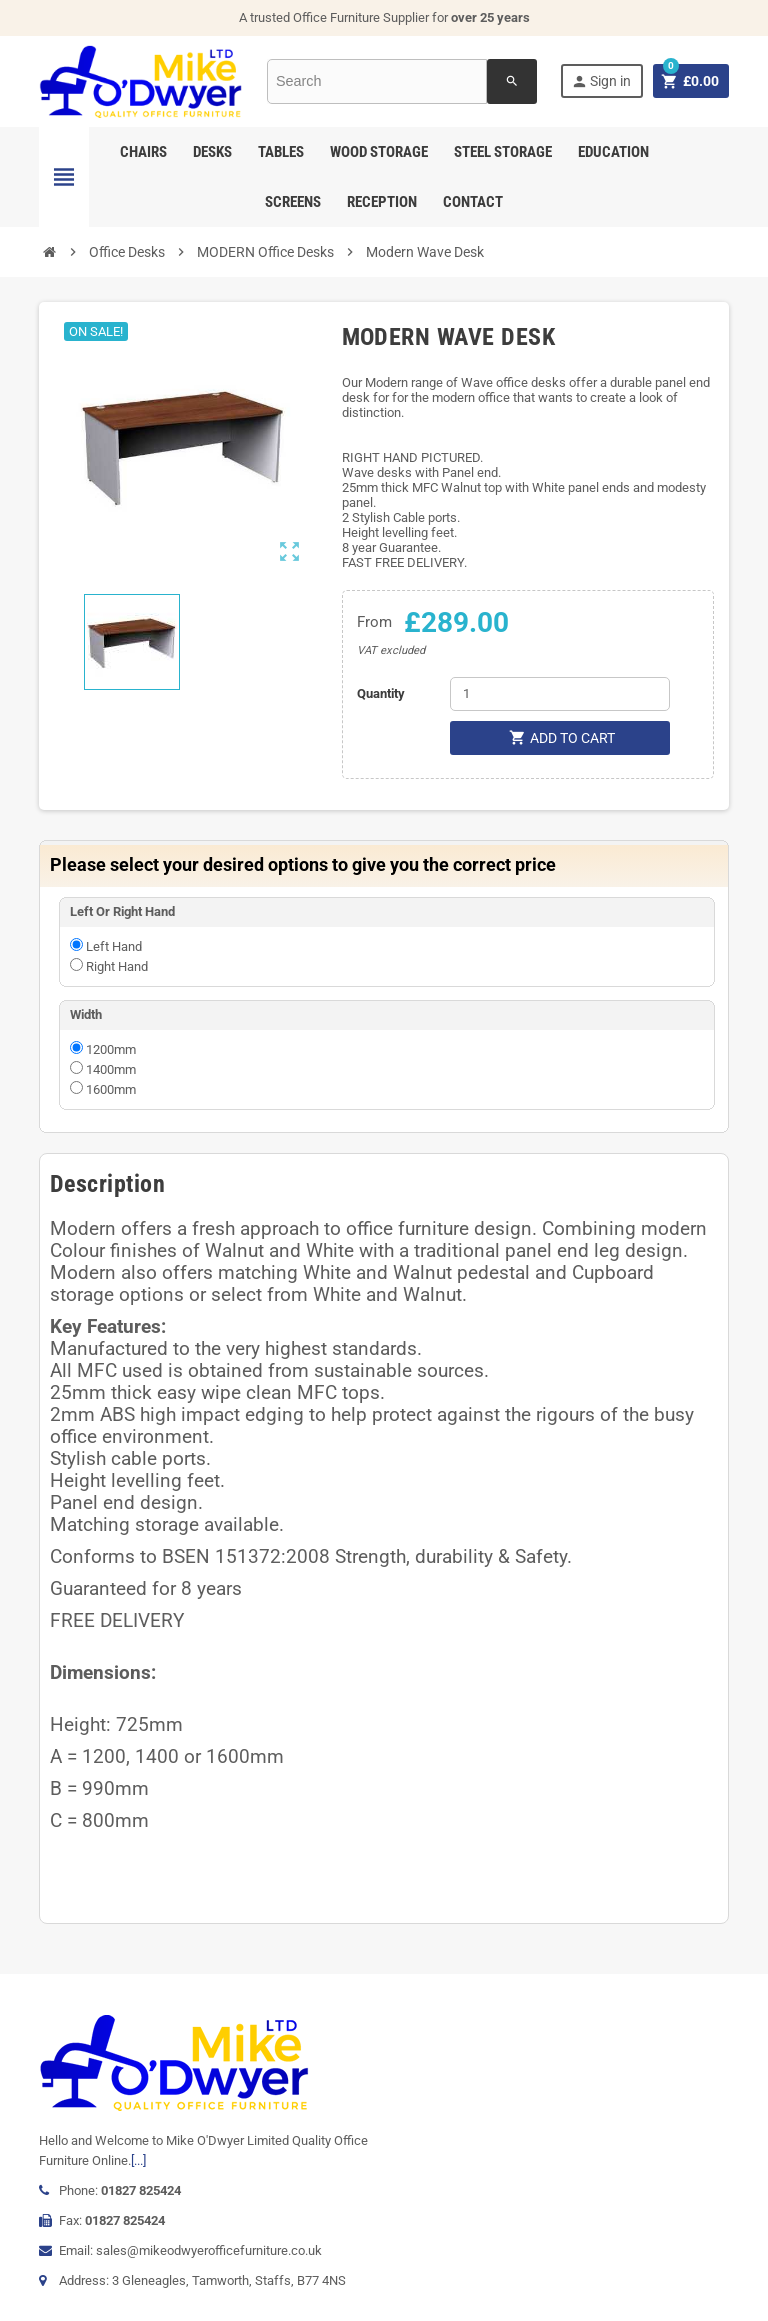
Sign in (601, 81)
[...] (138, 2160)
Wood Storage (379, 152)
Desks (212, 152)
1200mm (111, 1049)
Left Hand (114, 946)
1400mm (111, 1069)
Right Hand (117, 966)
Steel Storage (503, 152)
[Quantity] (560, 694)
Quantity (381, 693)
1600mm (111, 1089)
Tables (281, 152)
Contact (473, 202)
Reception (382, 202)
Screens (293, 202)
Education (613, 152)
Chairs (143, 152)
